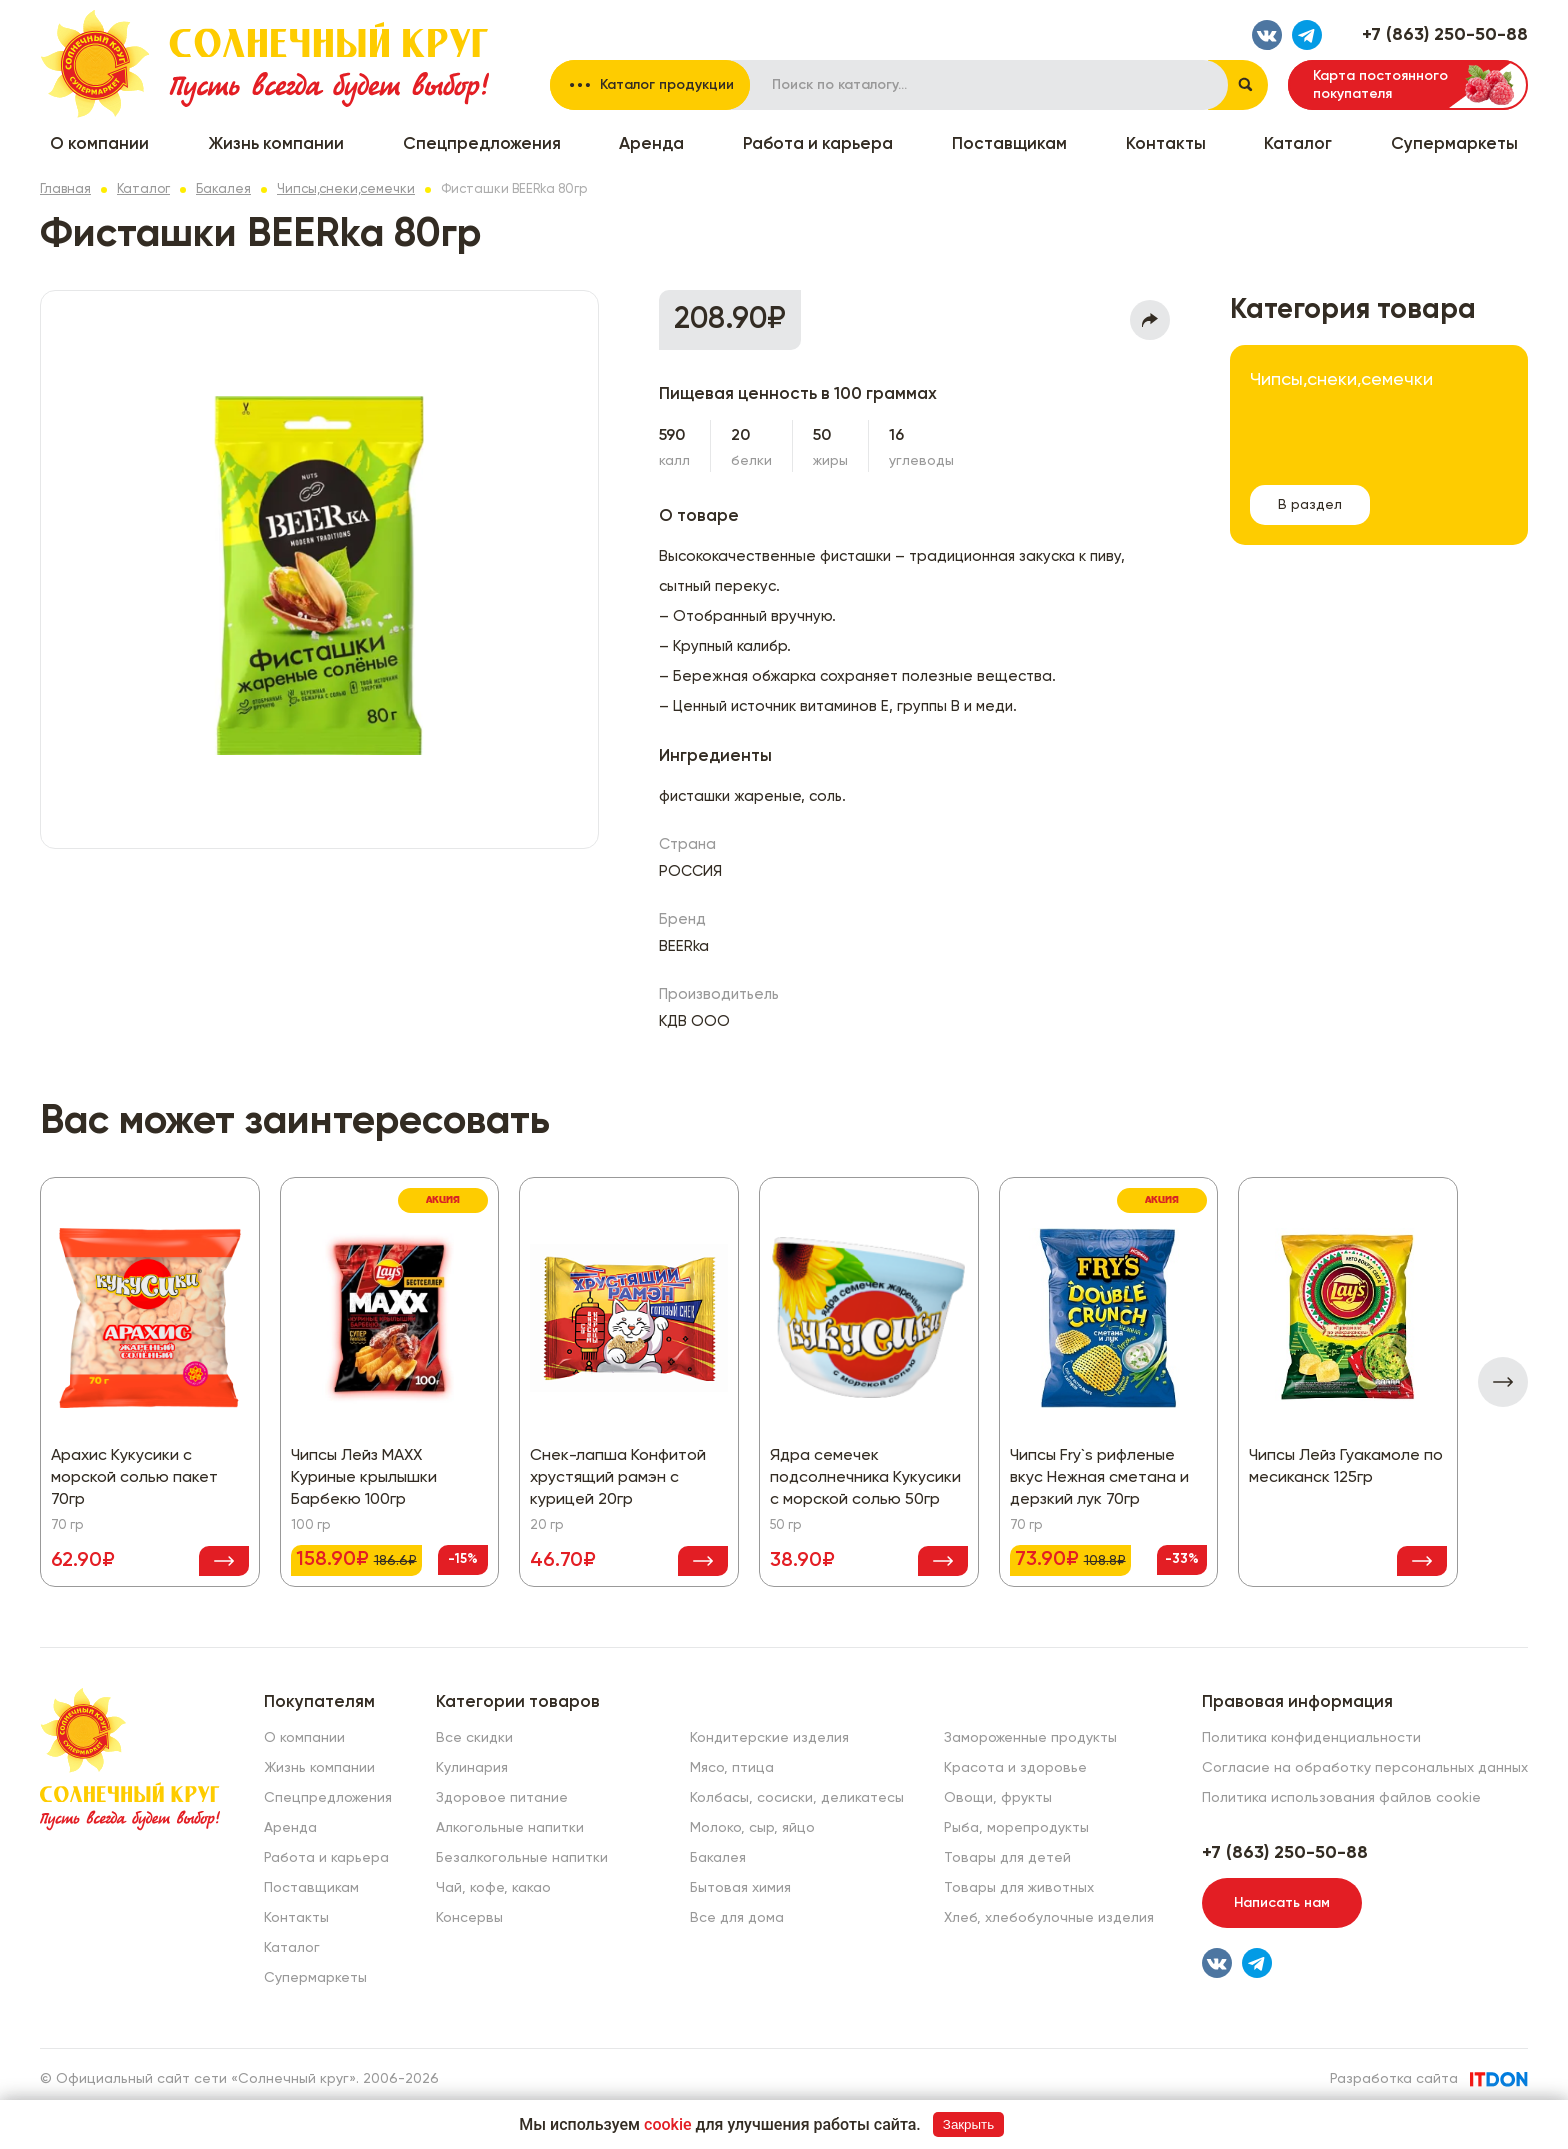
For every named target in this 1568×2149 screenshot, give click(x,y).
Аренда (651, 144)
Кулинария (472, 1768)
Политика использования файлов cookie (1341, 1798)
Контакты (1166, 144)
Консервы (469, 1918)
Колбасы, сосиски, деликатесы (797, 1798)
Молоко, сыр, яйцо (752, 1828)
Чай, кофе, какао (493, 1888)
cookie (668, 2124)
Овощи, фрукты (998, 1798)
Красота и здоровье (1015, 1768)
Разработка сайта (1394, 2079)
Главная (65, 189)
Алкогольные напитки (510, 1828)
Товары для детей (1007, 1858)
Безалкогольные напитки (522, 1858)
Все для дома (737, 1918)
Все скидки (474, 1738)
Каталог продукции (667, 85)
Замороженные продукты (1030, 1738)
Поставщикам (1009, 144)
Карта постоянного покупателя (1380, 85)
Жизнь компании (276, 144)
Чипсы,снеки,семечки (346, 189)
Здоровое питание (502, 1798)
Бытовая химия (740, 1888)
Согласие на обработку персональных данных (1365, 1768)
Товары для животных (1019, 1888)
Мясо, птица (732, 1768)
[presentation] (1503, 1382)
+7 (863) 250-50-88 (1445, 35)
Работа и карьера (818, 144)
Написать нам (1282, 1903)
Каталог (1298, 144)
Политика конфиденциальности (1311, 1738)
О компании (99, 144)
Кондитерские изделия (769, 1738)
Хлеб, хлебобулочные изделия (1049, 1918)
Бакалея (223, 189)
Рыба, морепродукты (1016, 1828)
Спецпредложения (482, 144)
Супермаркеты (1454, 144)
